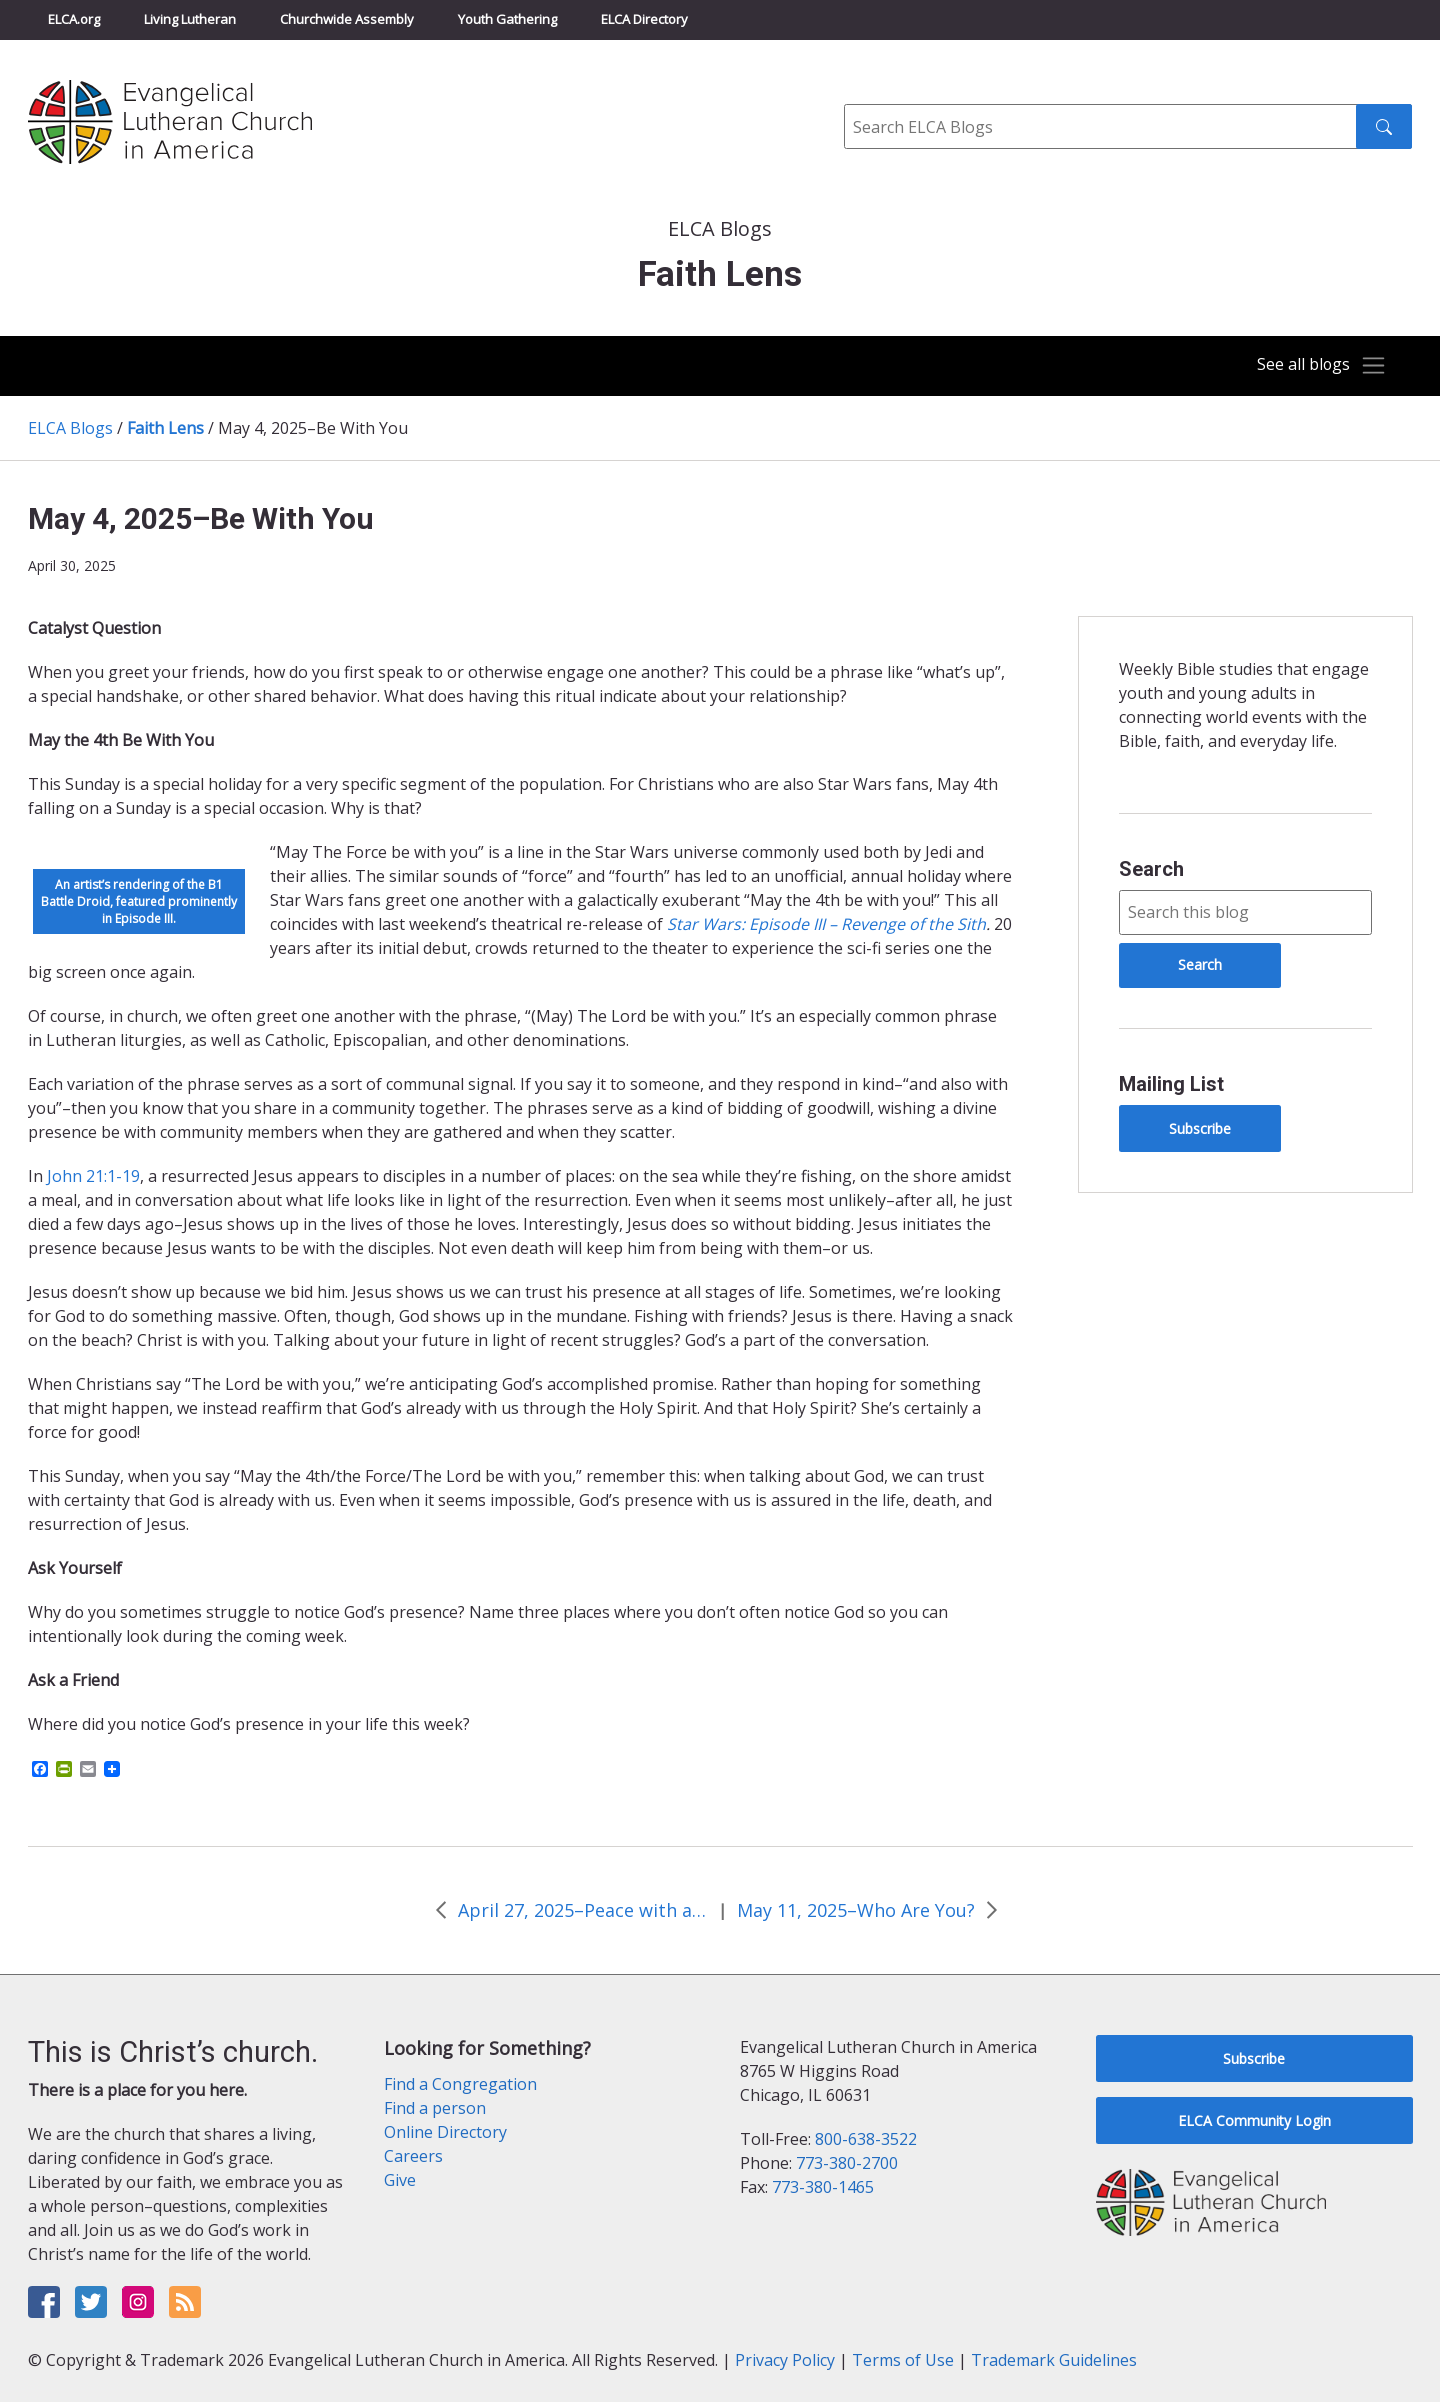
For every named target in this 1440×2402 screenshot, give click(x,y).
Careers (413, 2156)
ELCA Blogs (70, 428)
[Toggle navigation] (1314, 366)
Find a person (435, 2108)
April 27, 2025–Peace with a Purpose (583, 1910)
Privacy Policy (785, 2360)
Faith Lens (165, 428)
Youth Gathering (507, 19)
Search (1151, 869)
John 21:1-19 (93, 1176)
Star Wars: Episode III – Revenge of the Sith (826, 924)
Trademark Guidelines (1054, 2360)
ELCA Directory (644, 19)
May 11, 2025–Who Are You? (856, 1910)
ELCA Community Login (1254, 2120)
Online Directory (445, 2132)
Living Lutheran (190, 19)
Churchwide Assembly (347, 19)
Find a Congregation (460, 2084)
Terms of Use (903, 2360)
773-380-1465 (823, 2187)
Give (400, 2180)
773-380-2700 (847, 2163)
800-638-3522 (866, 2139)
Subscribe (1200, 1128)
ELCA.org (74, 19)
